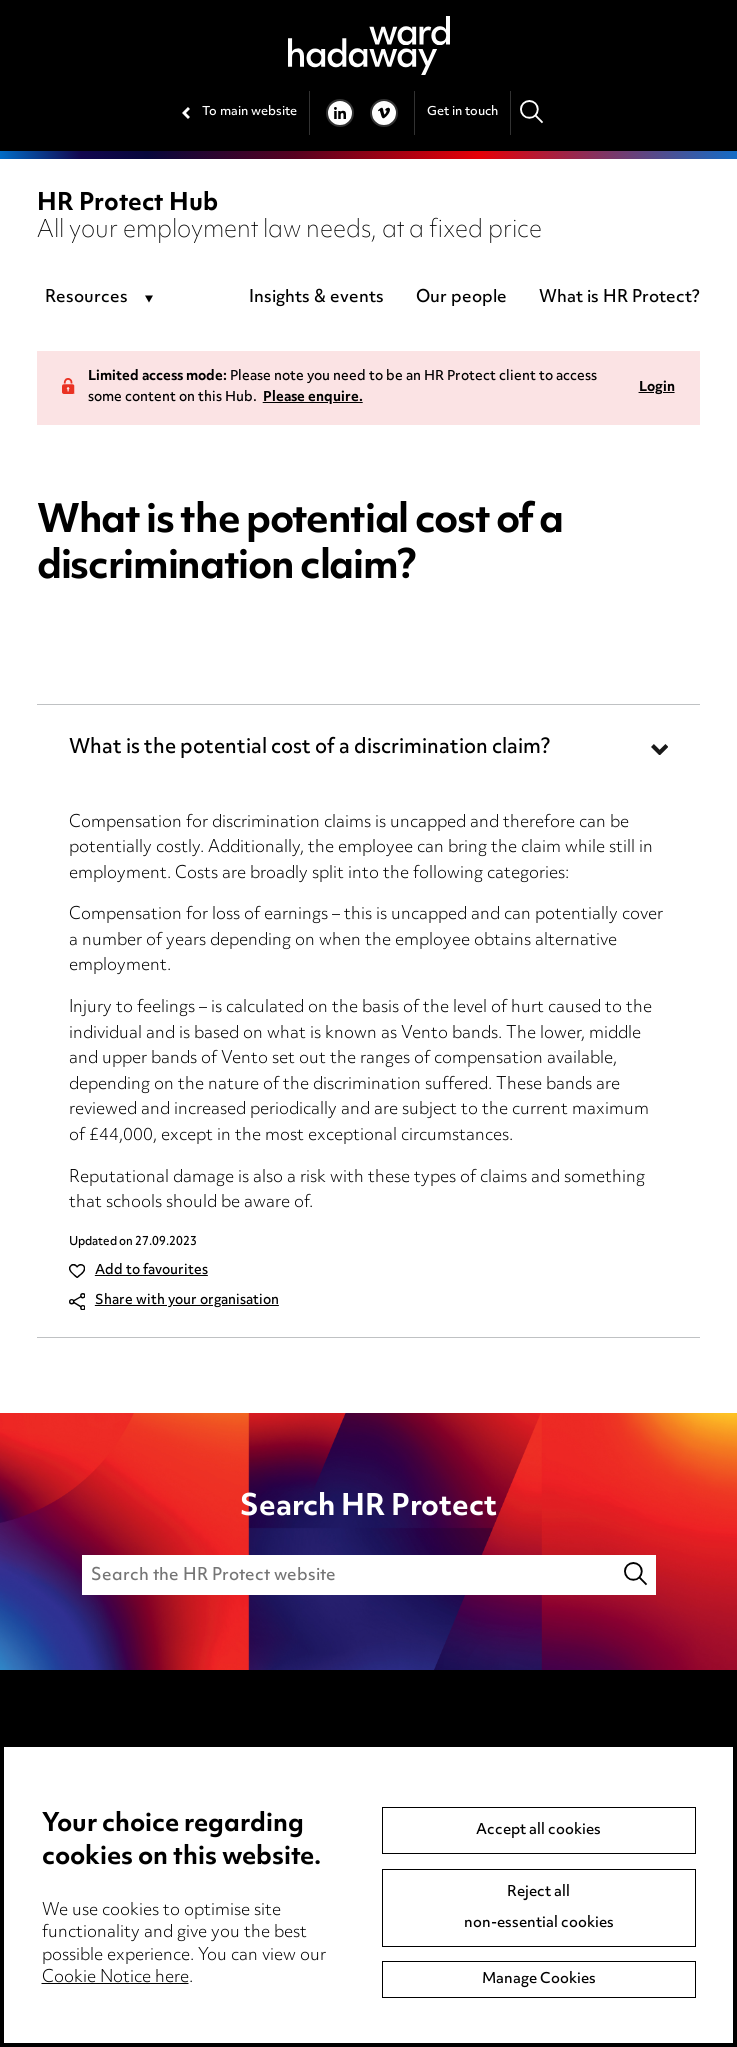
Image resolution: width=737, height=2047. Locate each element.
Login (657, 388)
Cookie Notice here (115, 1978)
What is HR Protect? (619, 298)
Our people (461, 298)
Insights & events (316, 298)
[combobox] (102, 299)
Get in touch (462, 112)
